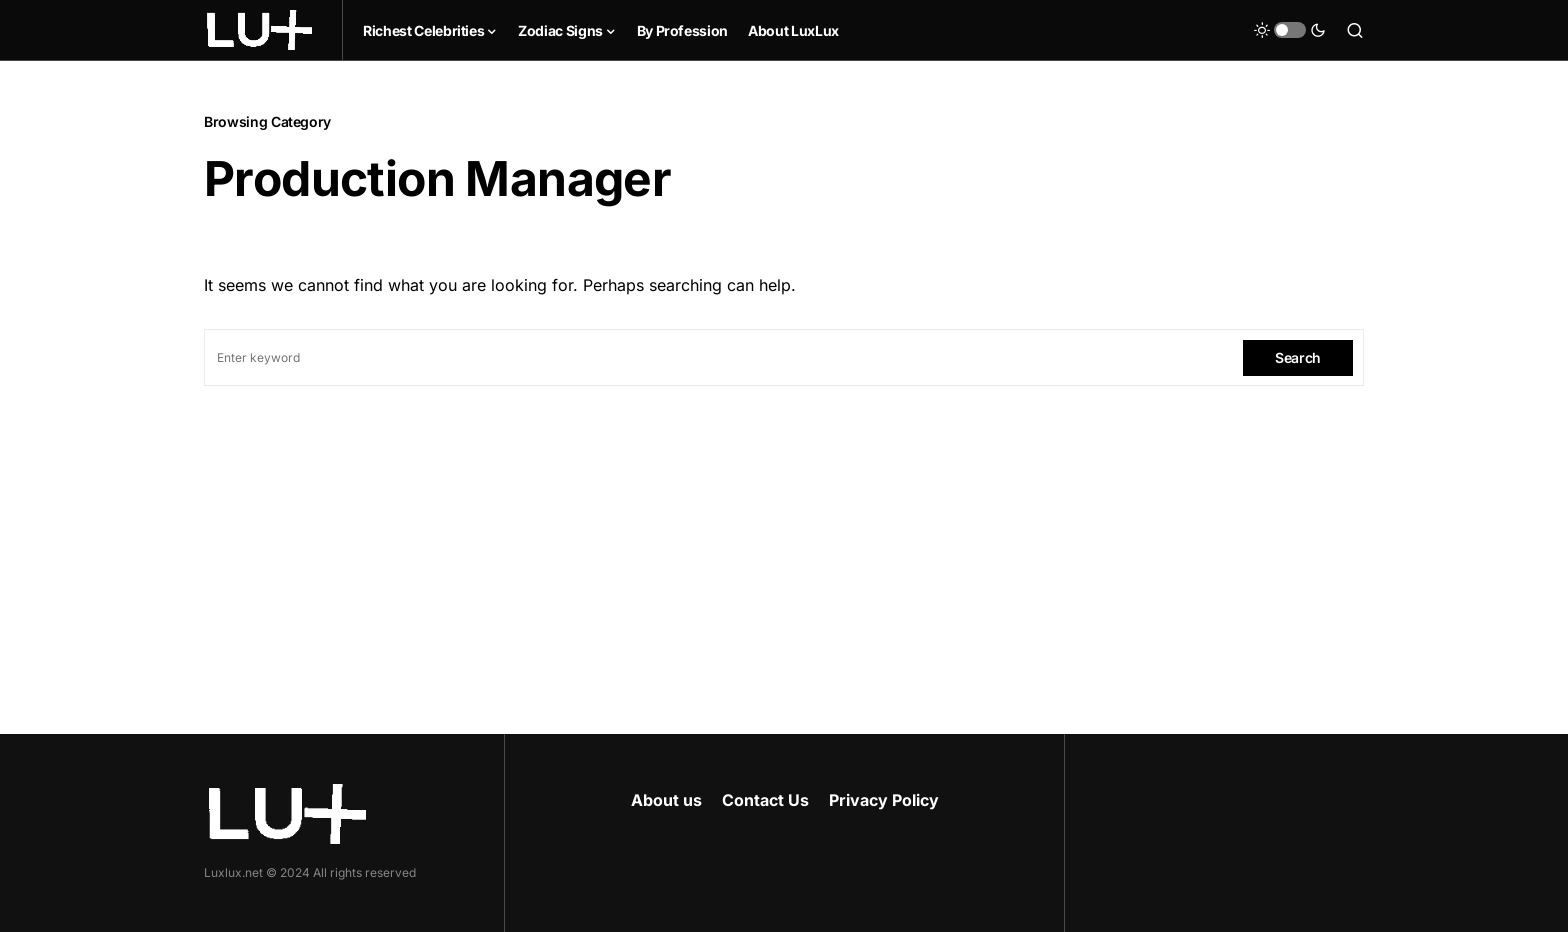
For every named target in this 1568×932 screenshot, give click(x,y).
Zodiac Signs (560, 30)
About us (666, 800)
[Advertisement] (784, 536)
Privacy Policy (884, 800)
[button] (1290, 30)
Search (1298, 357)
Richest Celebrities (423, 30)
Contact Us (765, 800)
